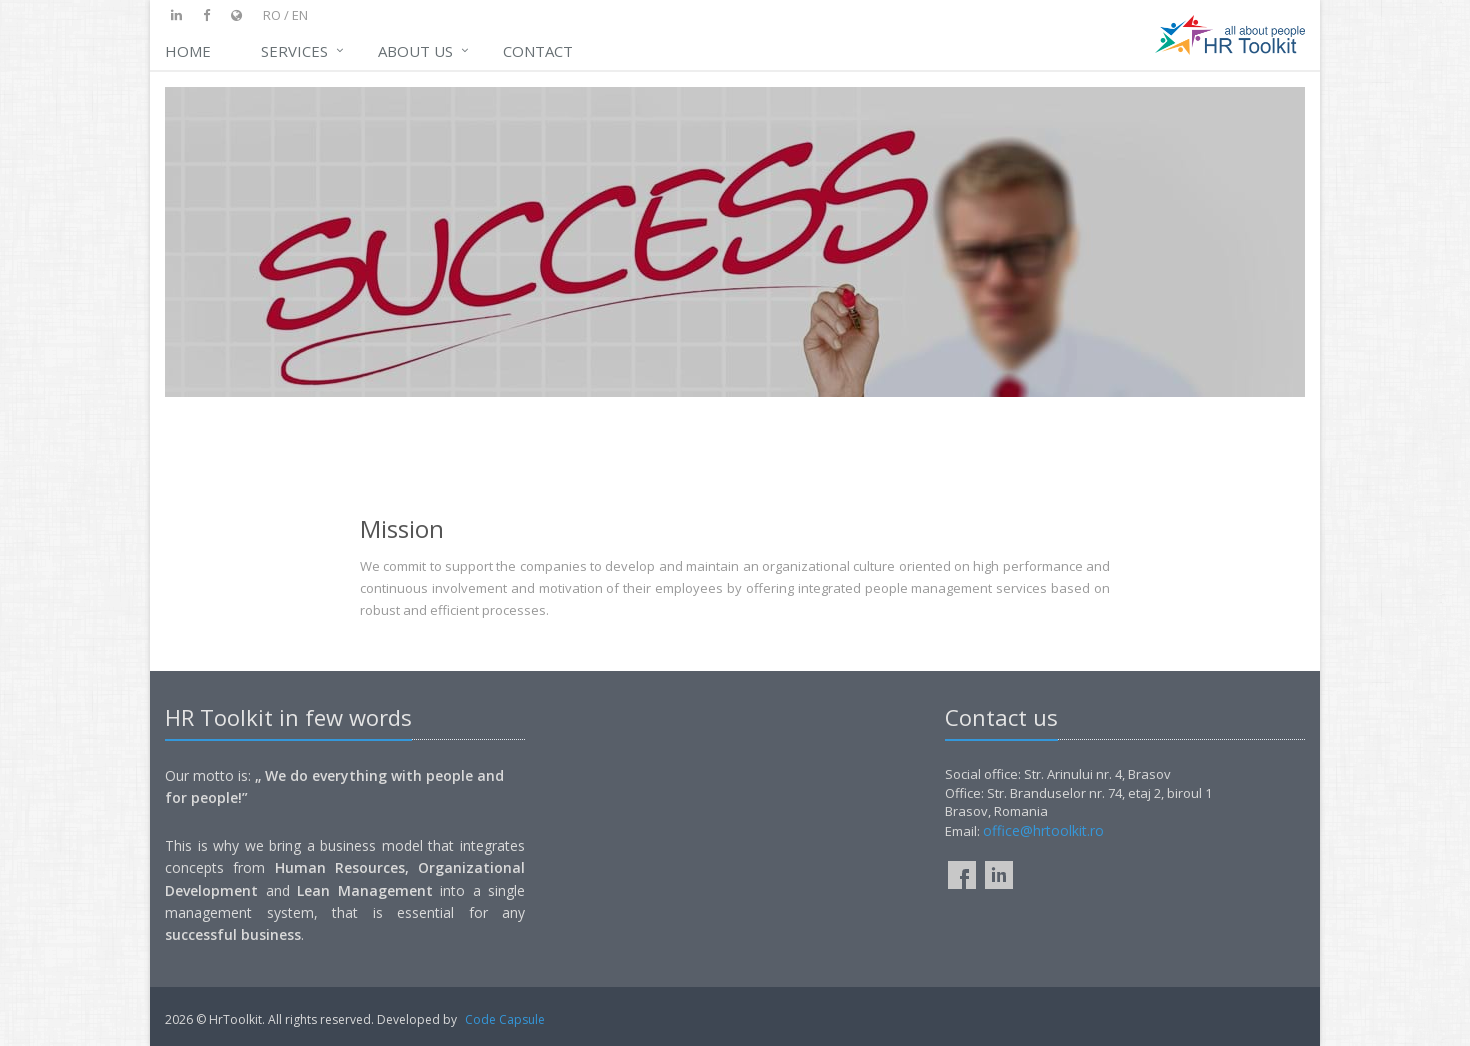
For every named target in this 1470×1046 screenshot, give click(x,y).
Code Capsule (505, 1019)
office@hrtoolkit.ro (1043, 830)
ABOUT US (415, 51)
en (300, 15)
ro (272, 15)
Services (294, 51)
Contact (538, 51)
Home (188, 51)
